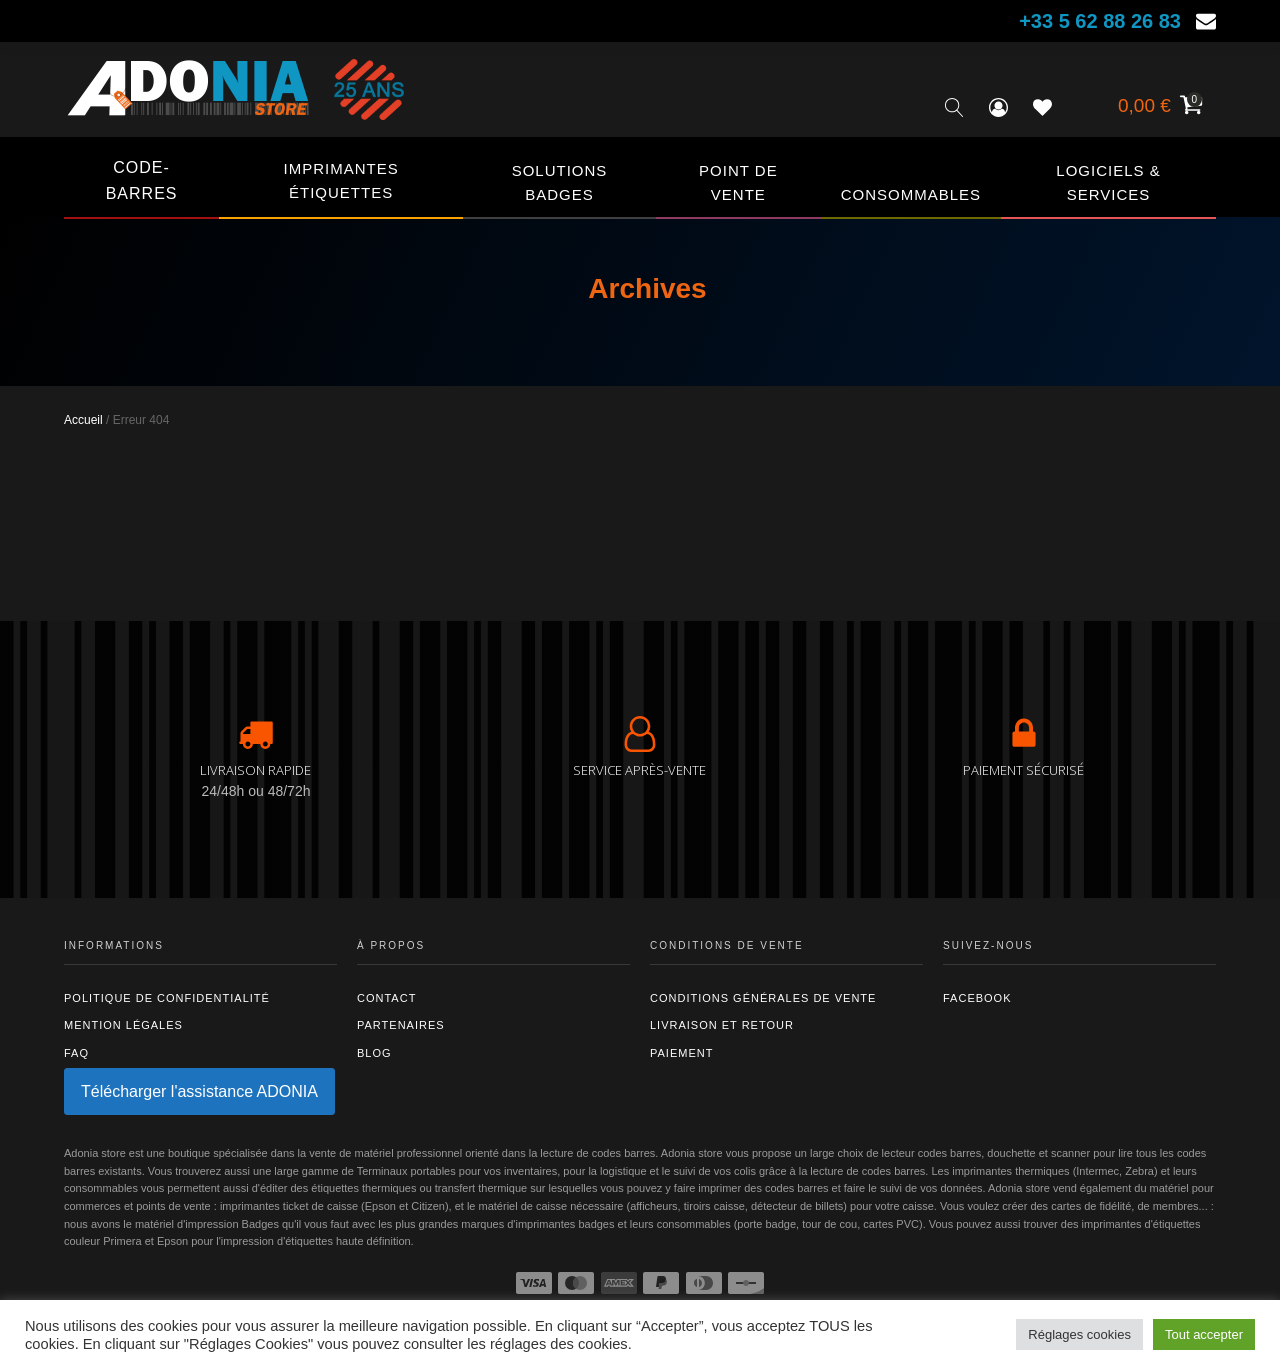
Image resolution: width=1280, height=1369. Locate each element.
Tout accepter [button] (1204, 1334)
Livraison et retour (722, 1025)
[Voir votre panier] (1158, 108)
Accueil (83, 420)
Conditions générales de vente (763, 998)
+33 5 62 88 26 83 (1100, 21)
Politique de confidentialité (167, 998)
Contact (386, 998)
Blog (374, 1053)
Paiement (681, 1053)
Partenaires (401, 1025)
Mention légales (123, 1025)
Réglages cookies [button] (1079, 1334)
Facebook (977, 998)
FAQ (76, 1053)
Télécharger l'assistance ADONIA (199, 1091)
